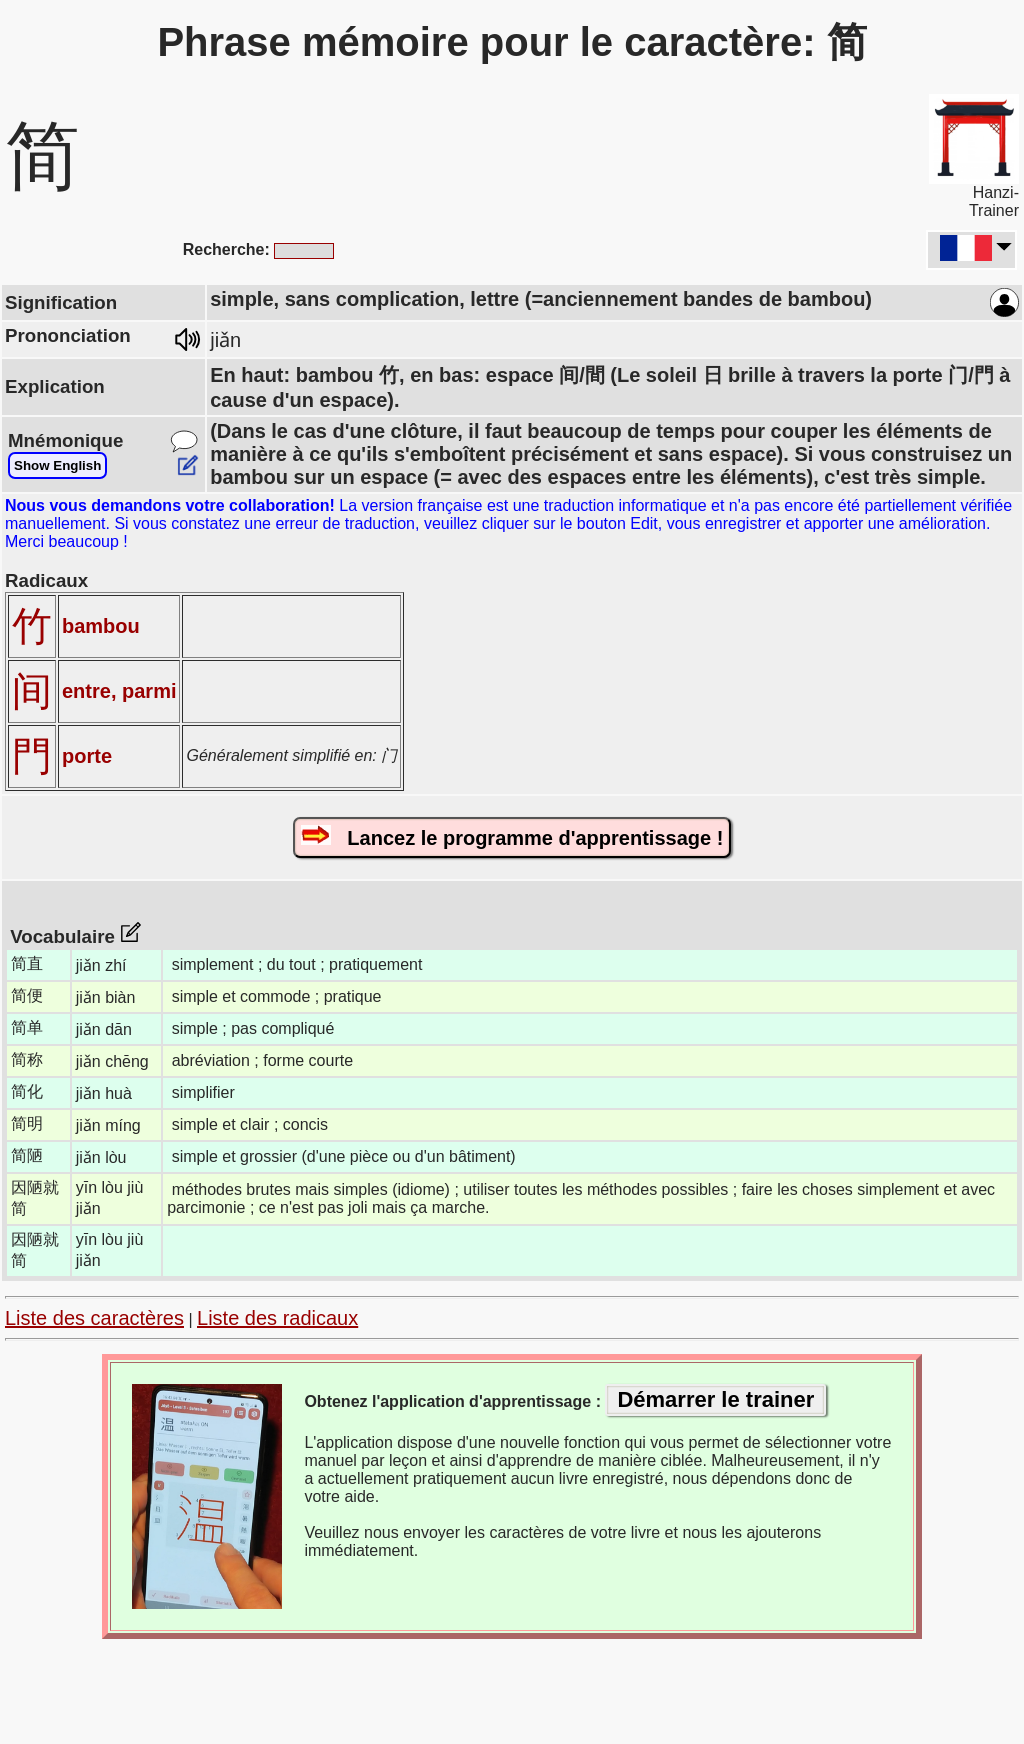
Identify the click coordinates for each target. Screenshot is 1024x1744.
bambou (101, 626)
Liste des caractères (94, 1318)
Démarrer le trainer (715, 1399)
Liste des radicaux (277, 1318)
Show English (57, 465)
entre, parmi (119, 691)
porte (87, 756)
